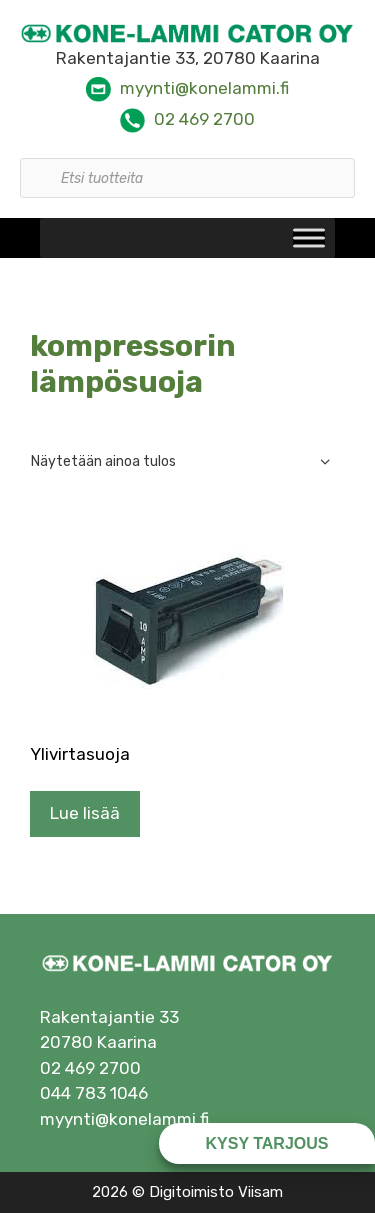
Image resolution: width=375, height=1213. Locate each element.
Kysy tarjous (267, 1143)
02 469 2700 (204, 119)
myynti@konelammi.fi (204, 88)
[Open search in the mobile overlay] (187, 168)
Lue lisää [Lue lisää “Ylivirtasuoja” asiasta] (85, 813)
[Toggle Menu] (309, 238)
